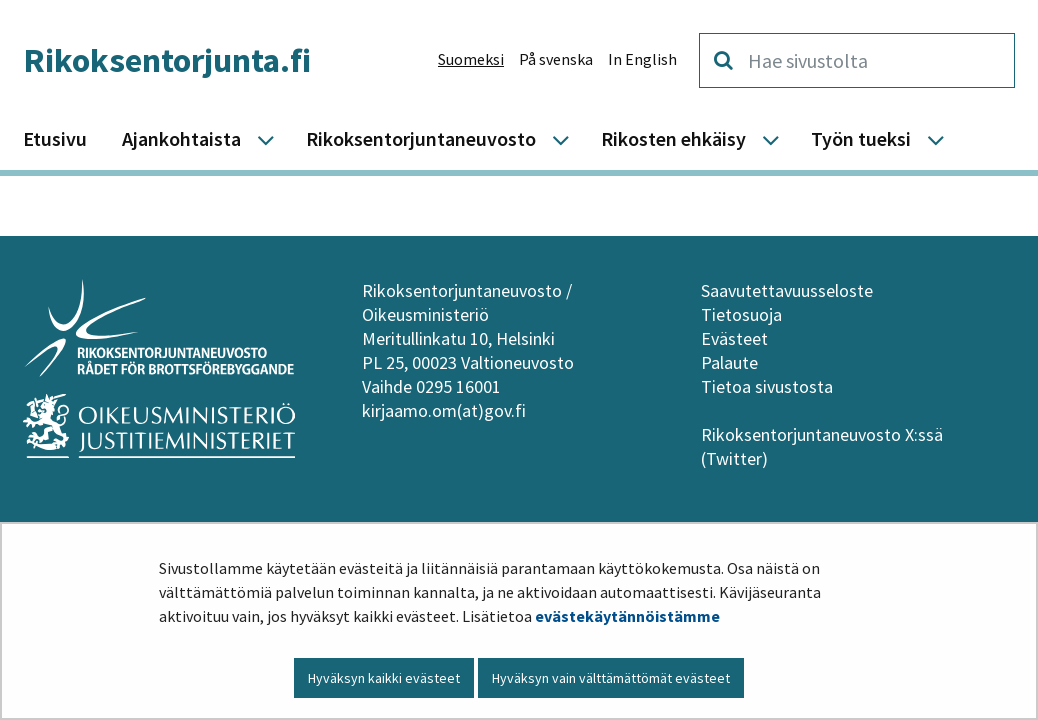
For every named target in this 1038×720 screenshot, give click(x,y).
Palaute (729, 362)
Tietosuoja (741, 314)
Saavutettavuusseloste (787, 290)
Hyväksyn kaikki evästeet (384, 678)
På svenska (556, 59)
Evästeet (734, 338)
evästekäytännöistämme (627, 616)
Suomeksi (471, 59)
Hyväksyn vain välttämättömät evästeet (611, 678)
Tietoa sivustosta (767, 386)
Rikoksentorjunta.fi (167, 60)
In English (642, 59)
